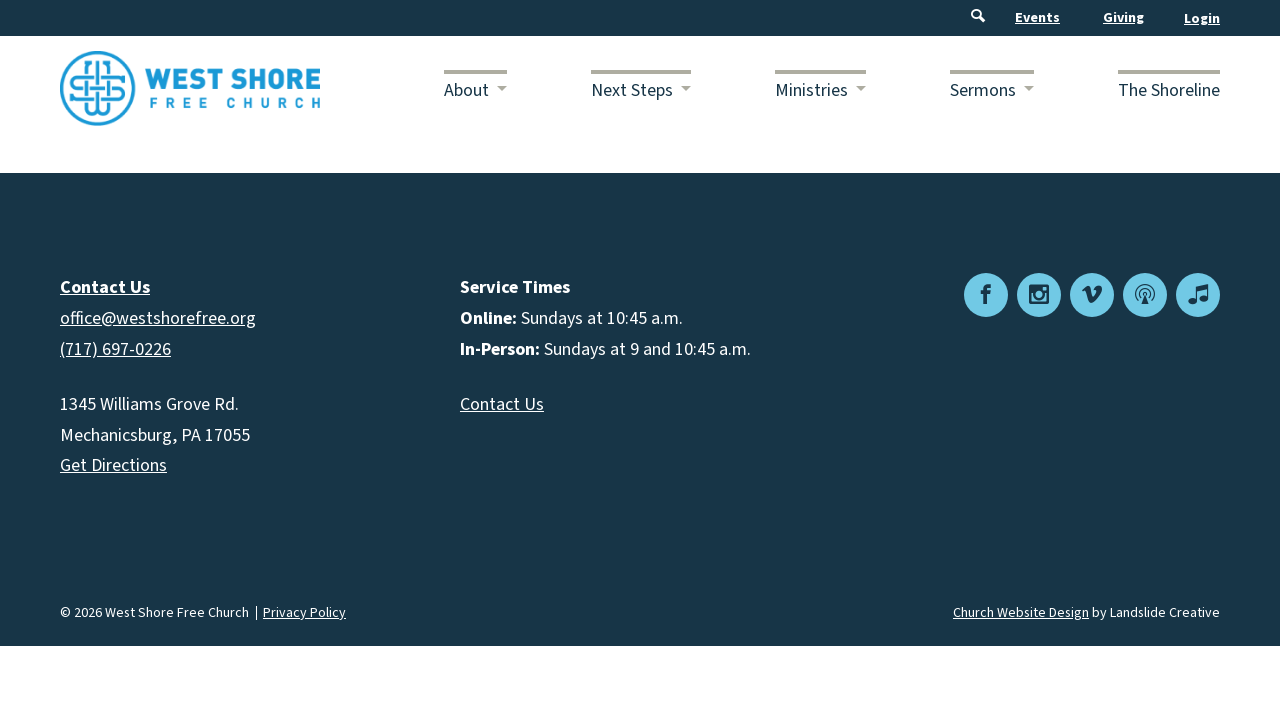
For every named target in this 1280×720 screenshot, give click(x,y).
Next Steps (632, 90)
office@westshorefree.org (158, 318)
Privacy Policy (304, 613)
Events (1037, 18)
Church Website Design (1021, 613)
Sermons (983, 90)
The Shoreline (1169, 90)
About (466, 90)
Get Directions (113, 465)
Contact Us (502, 404)
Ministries (811, 90)
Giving (1123, 18)
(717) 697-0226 (115, 349)
